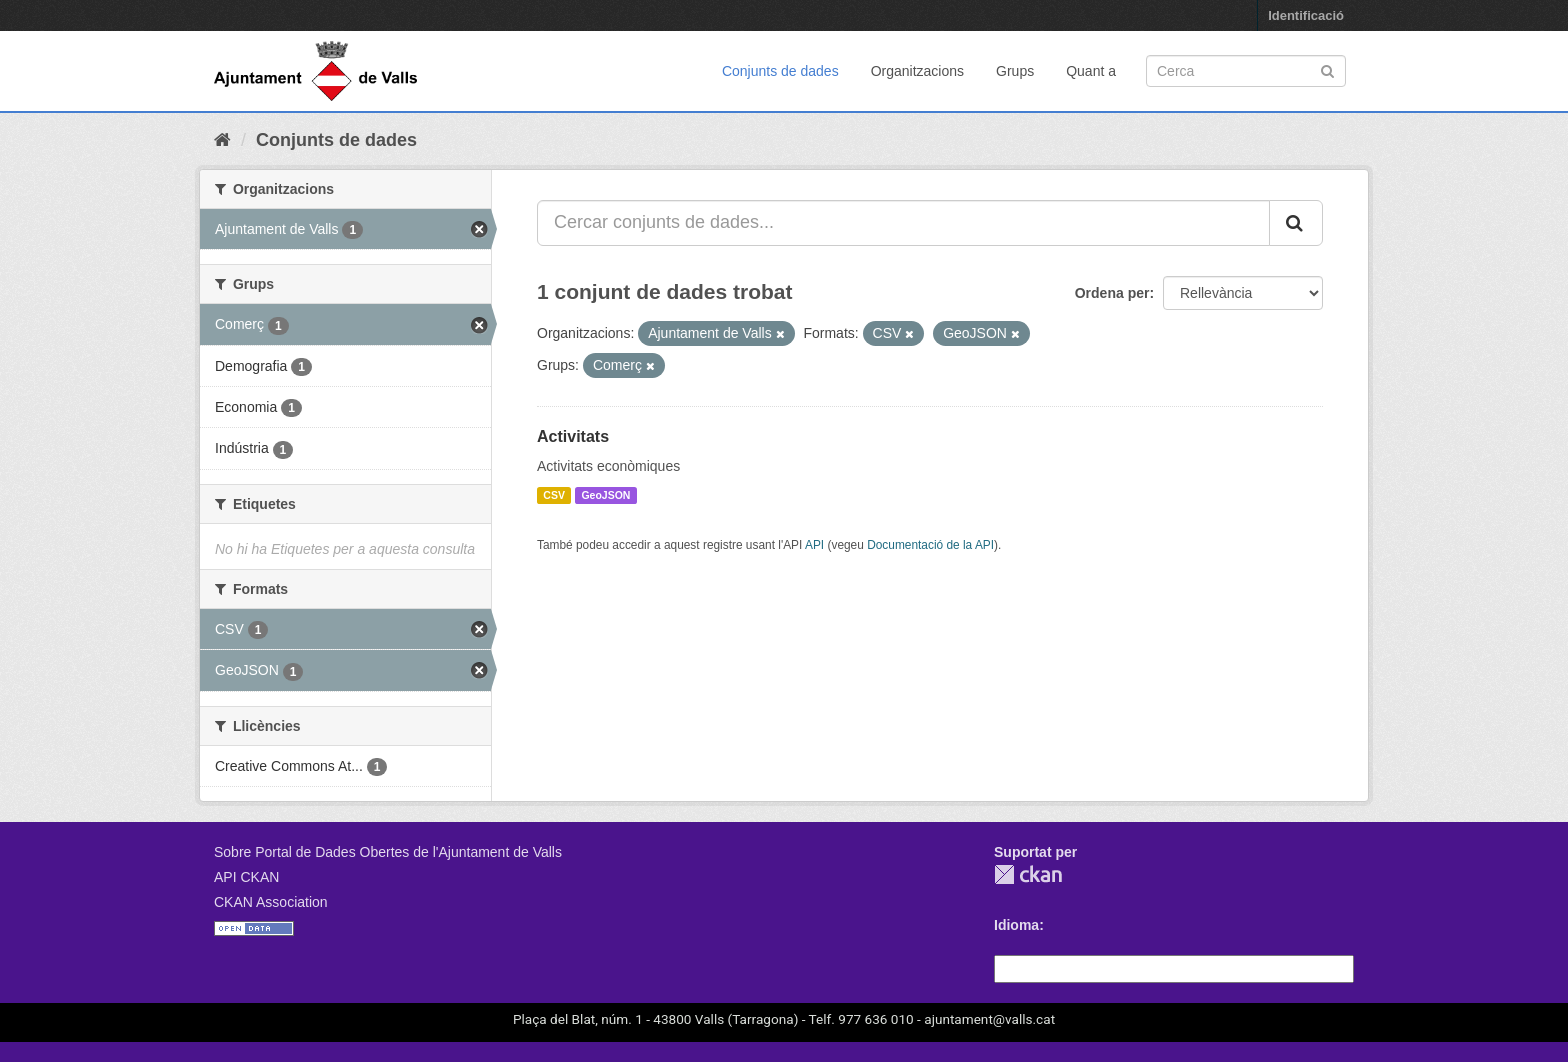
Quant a (1091, 71)
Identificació (1306, 15)
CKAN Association (271, 902)
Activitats (573, 436)
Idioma (1016, 925)
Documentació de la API (930, 545)
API (814, 545)
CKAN (1028, 874)
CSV (554, 495)
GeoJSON (605, 495)
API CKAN (246, 877)
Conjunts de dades (780, 71)
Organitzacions (917, 71)
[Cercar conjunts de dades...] (903, 223)
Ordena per (1112, 293)
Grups (1015, 71)
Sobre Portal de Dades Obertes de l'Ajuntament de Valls (388, 852)
